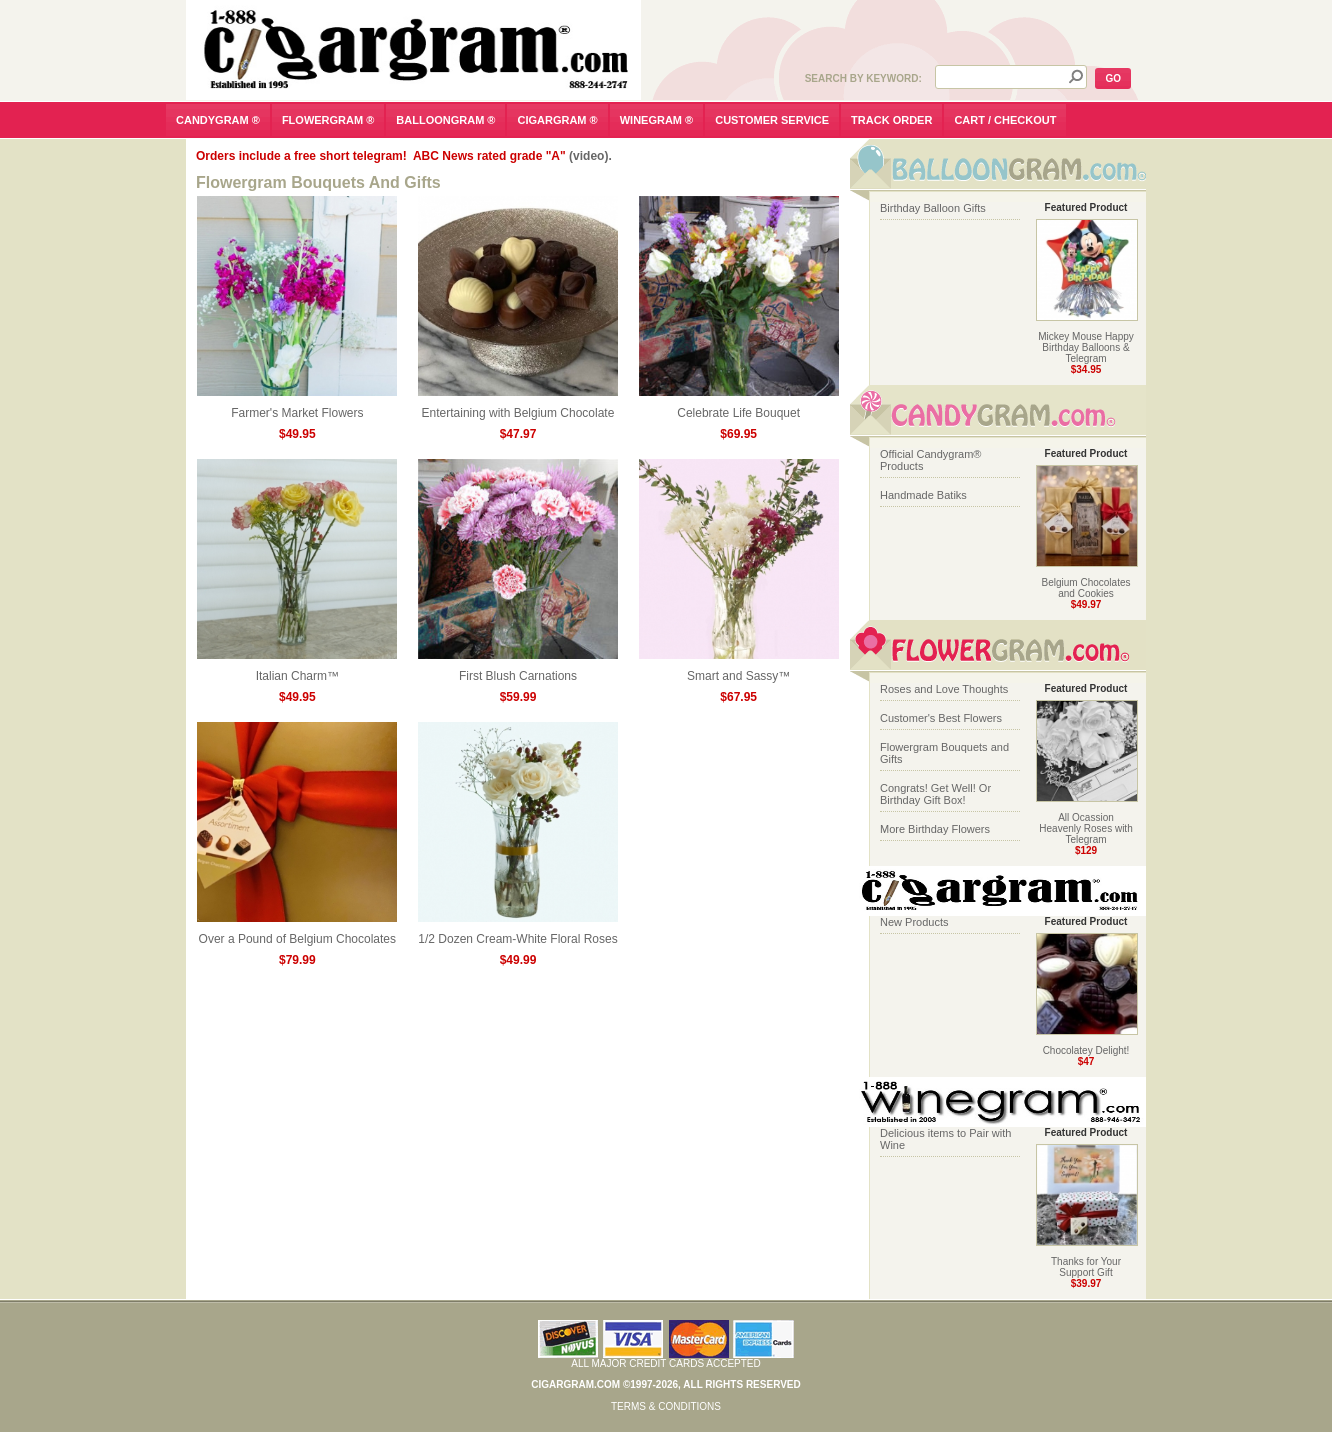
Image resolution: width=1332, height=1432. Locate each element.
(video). (590, 156)
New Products (914, 922)
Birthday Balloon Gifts (933, 208)
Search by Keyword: (863, 78)
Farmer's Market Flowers (297, 407)
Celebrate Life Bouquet (739, 407)
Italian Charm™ (297, 670)
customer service (772, 120)
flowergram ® (328, 120)
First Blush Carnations (518, 670)
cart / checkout (1005, 120)
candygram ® (218, 120)
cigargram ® (557, 120)
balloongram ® (445, 120)
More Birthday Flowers (935, 829)
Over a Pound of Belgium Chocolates (297, 933)
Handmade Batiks (923, 495)
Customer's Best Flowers (941, 718)
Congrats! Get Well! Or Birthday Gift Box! (935, 794)
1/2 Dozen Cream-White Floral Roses (518, 933)
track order (891, 120)
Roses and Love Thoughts (944, 689)
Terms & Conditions (666, 1406)
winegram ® (657, 120)
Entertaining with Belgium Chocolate (518, 407)
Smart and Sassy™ (739, 670)
